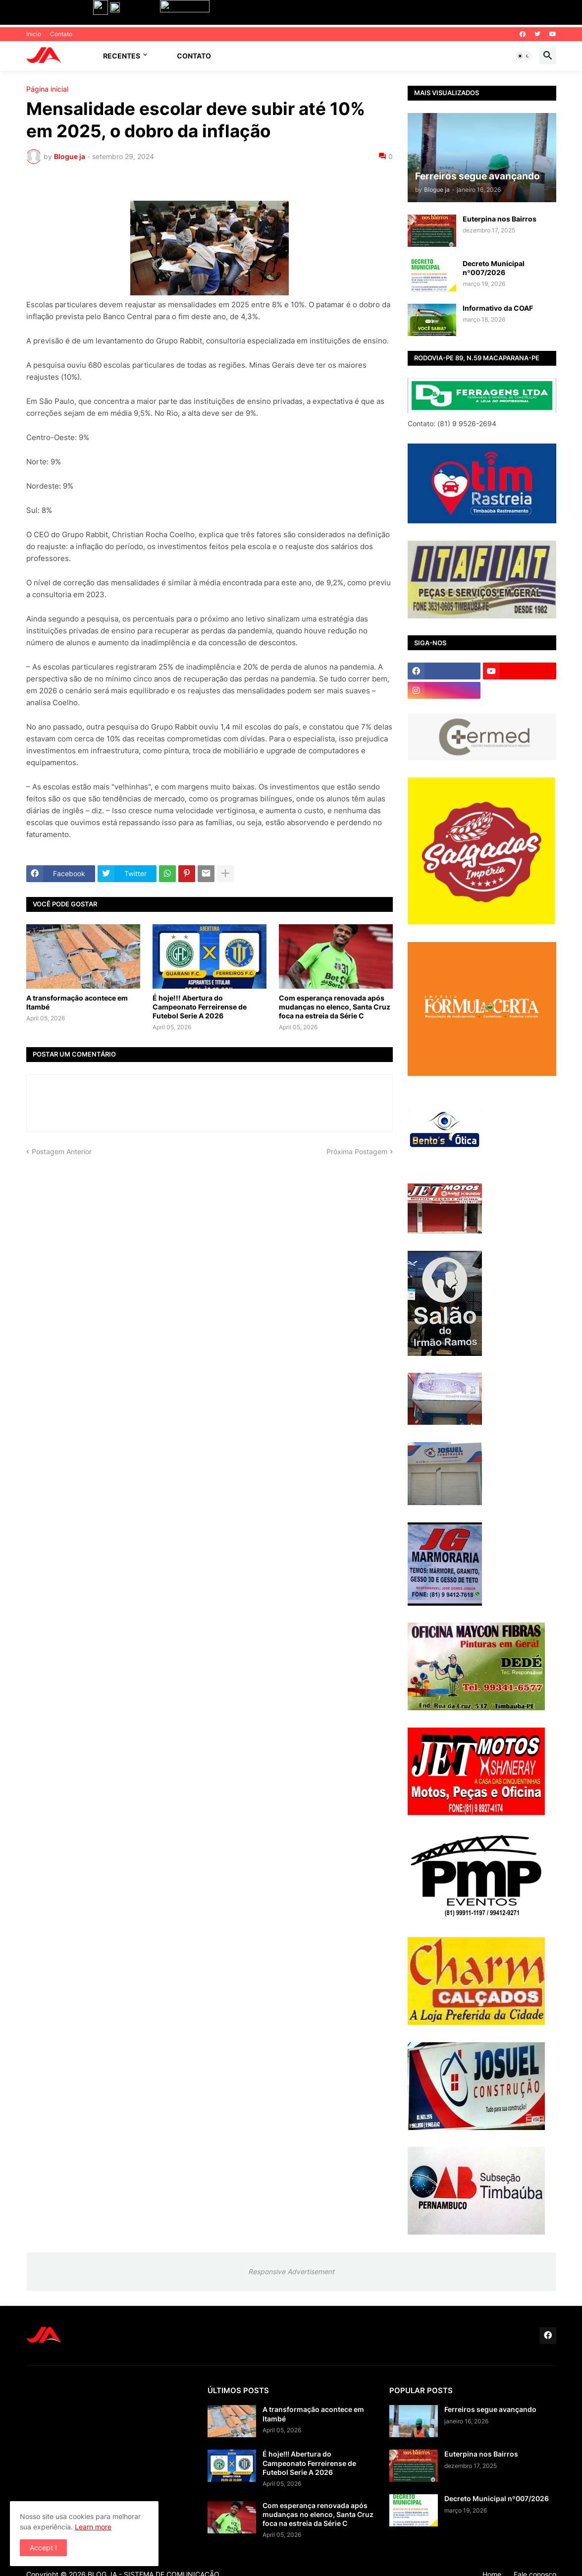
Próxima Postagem (356, 1151)
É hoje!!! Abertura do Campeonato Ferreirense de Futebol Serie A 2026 (200, 1007)
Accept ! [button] (43, 2547)
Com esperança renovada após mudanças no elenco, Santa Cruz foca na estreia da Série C (334, 1007)
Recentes (121, 56)
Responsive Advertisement (291, 2271)
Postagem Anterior (62, 1151)
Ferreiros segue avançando (490, 2409)
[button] (523, 56)
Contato (61, 34)
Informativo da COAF (498, 308)
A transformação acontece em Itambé (77, 1002)
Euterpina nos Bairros (499, 219)
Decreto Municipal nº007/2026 (494, 268)
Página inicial (47, 89)
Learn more (93, 2526)
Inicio (33, 34)
